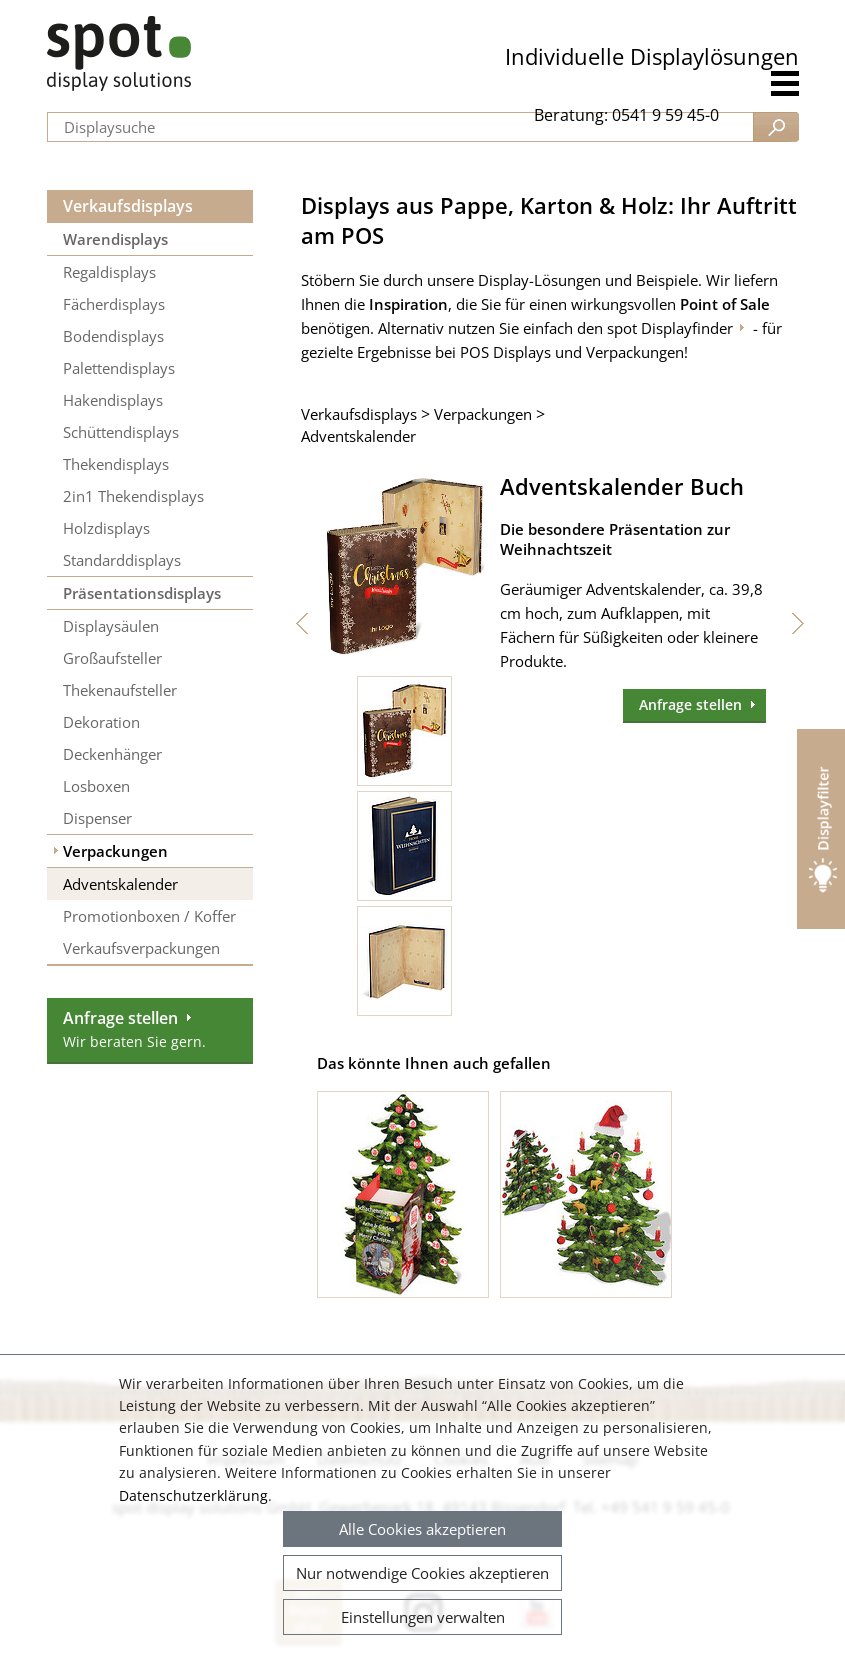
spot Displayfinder (670, 328)
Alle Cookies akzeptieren (422, 1529)
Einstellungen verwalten (423, 1617)
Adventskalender (358, 436)
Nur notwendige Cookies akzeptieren (422, 1573)
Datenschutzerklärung (193, 1495)
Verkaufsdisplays (128, 206)
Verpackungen (483, 414)
